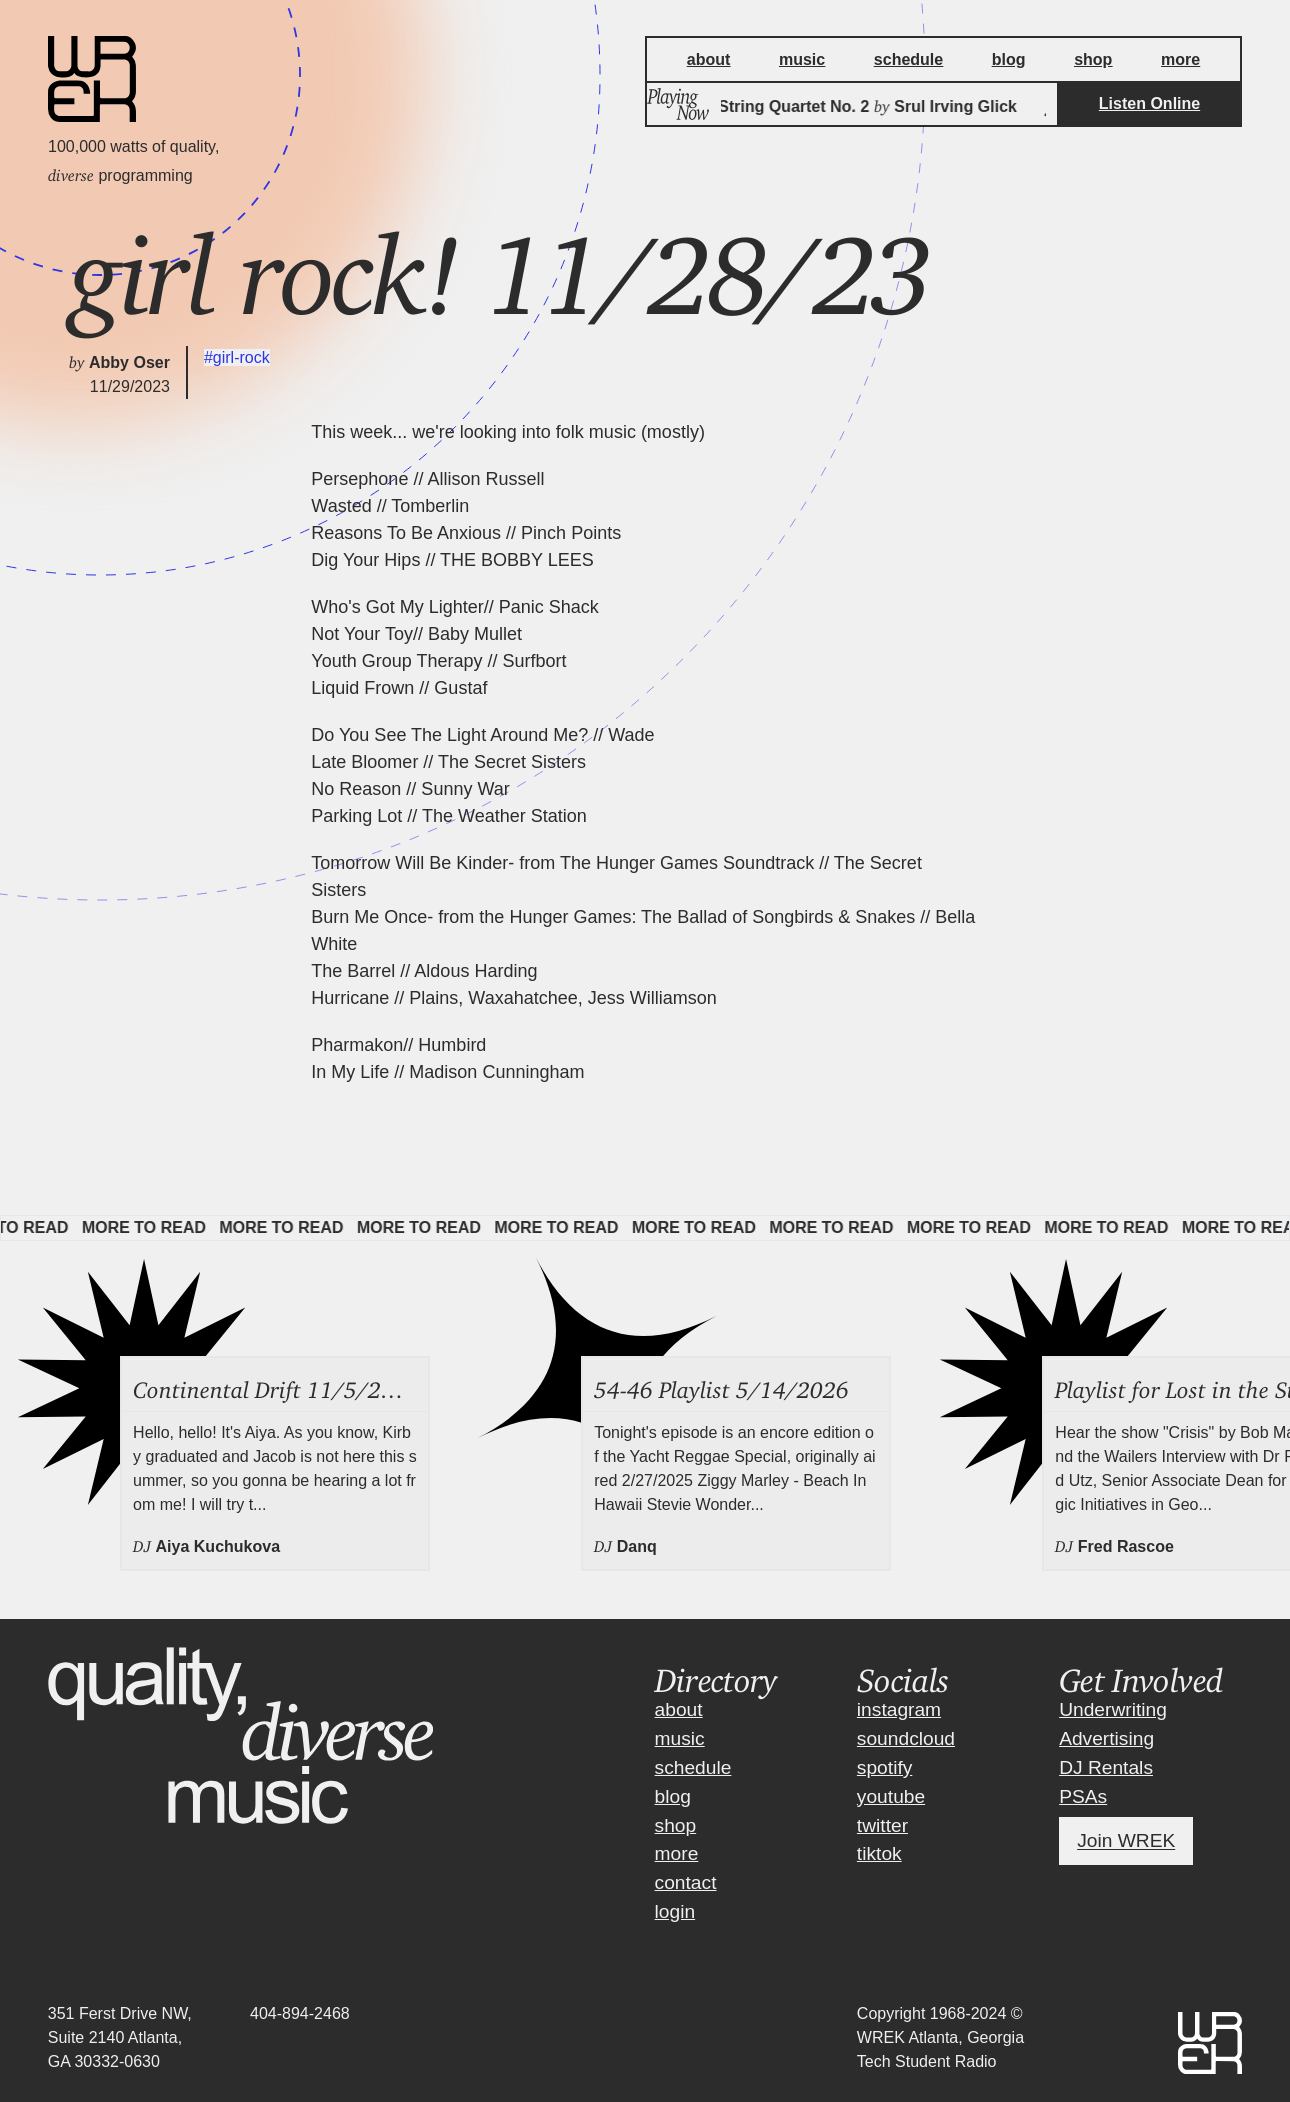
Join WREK (1126, 1841)
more (677, 1853)
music (680, 1738)
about (679, 1709)
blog (673, 1796)
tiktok (879, 1853)
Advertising (1106, 1738)
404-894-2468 (300, 2013)
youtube (891, 1796)
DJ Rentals (1106, 1767)
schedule (693, 1767)
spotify (884, 1767)
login (675, 1911)
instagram (899, 1709)
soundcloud (906, 1738)
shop (676, 1825)
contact (686, 1882)
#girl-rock (237, 357)
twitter (882, 1825)
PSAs (1083, 1796)
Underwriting (1113, 1709)
